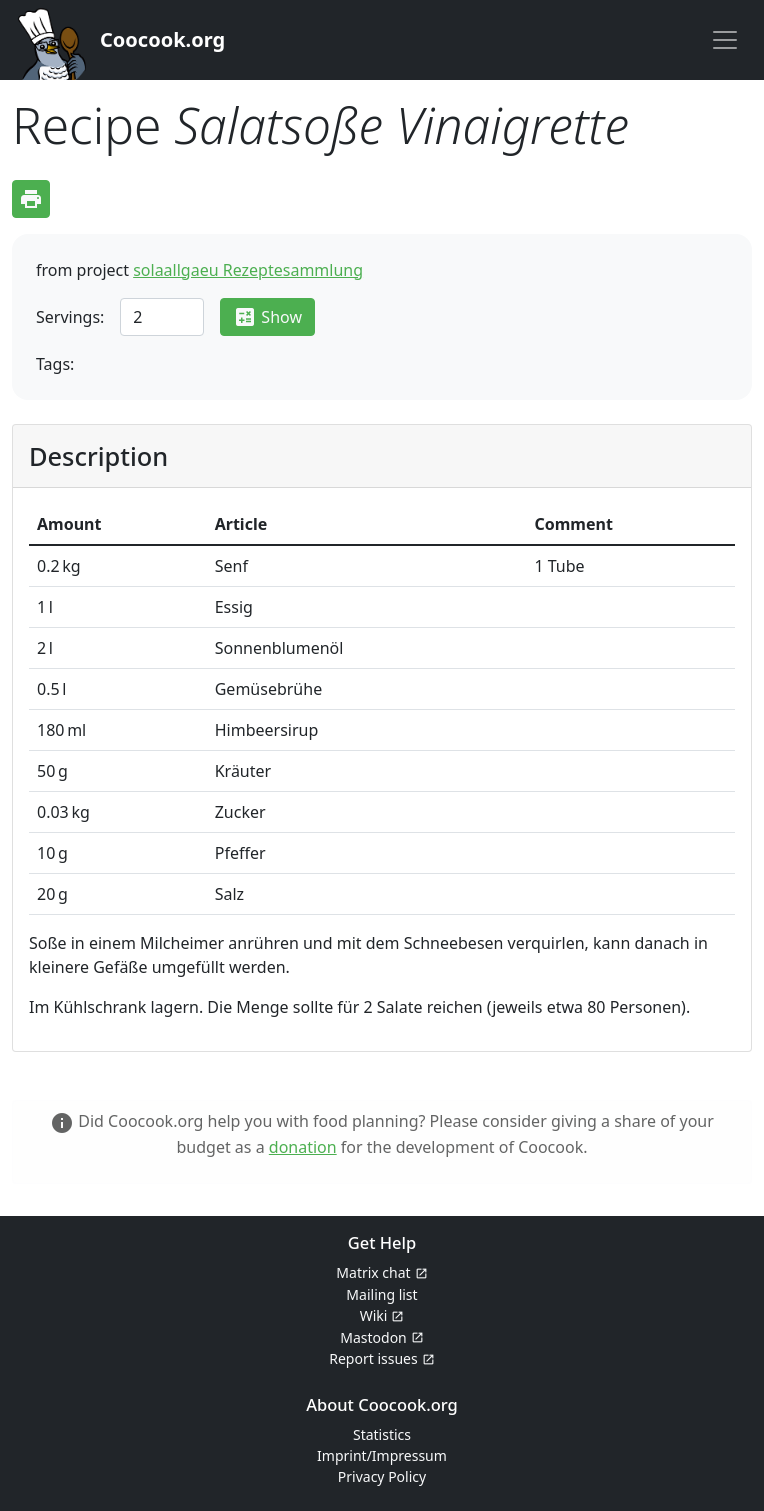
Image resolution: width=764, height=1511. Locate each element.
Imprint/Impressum (382, 1455)
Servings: (70, 317)
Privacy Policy (382, 1476)
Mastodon (373, 1337)
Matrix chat (373, 1272)
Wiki (374, 1315)
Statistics (382, 1434)
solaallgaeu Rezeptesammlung (248, 270)
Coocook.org (162, 39)
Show (267, 317)
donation (303, 1147)
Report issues (373, 1358)
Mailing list (381, 1294)
